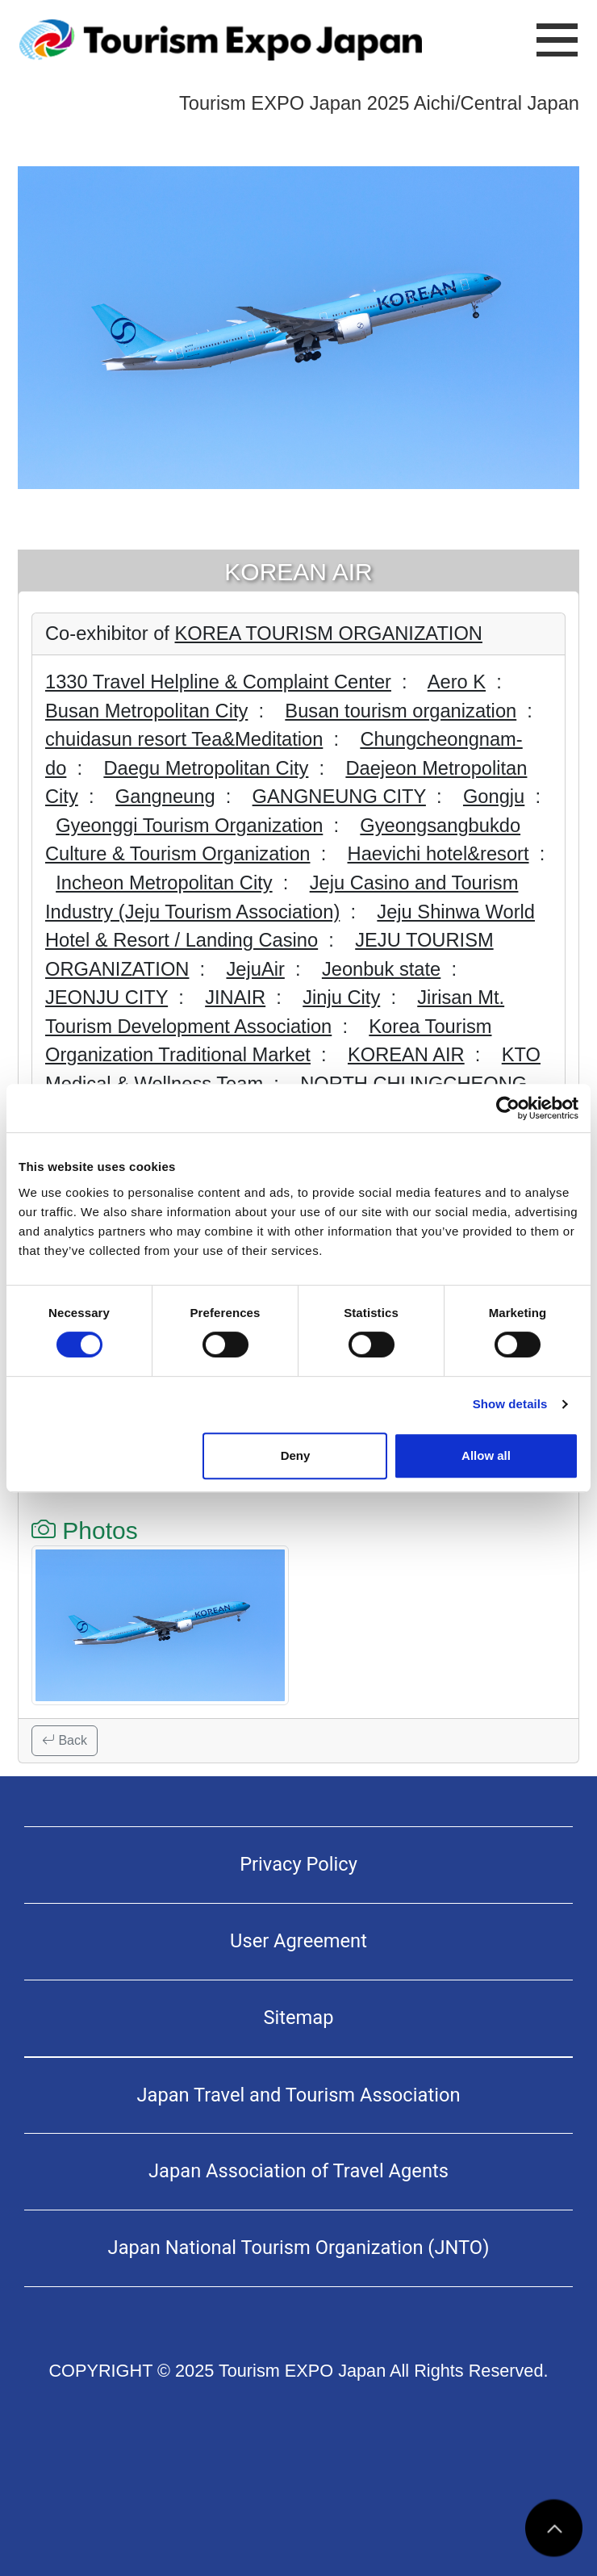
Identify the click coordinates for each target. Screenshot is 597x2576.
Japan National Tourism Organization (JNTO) (299, 2247)
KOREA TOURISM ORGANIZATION (328, 633)
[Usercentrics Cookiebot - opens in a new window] (507, 1108)
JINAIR (235, 997)
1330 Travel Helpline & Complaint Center (218, 681)
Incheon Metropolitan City (164, 882)
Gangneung (165, 796)
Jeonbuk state (381, 969)
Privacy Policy (298, 1864)
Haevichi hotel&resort (438, 853)
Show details (510, 1404)
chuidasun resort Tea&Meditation (184, 739)
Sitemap (298, 2017)
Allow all (486, 1455)
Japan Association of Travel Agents (298, 2171)
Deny (296, 1455)
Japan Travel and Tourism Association (299, 2095)
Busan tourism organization (400, 710)
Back (64, 1740)
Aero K (457, 681)
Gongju (493, 796)
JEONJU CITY (106, 997)
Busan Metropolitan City (146, 710)
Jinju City (341, 997)
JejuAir (255, 969)
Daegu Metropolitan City (205, 768)
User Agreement (298, 1941)
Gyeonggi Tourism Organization (189, 825)
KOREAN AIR (406, 1054)
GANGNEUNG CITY (339, 796)
